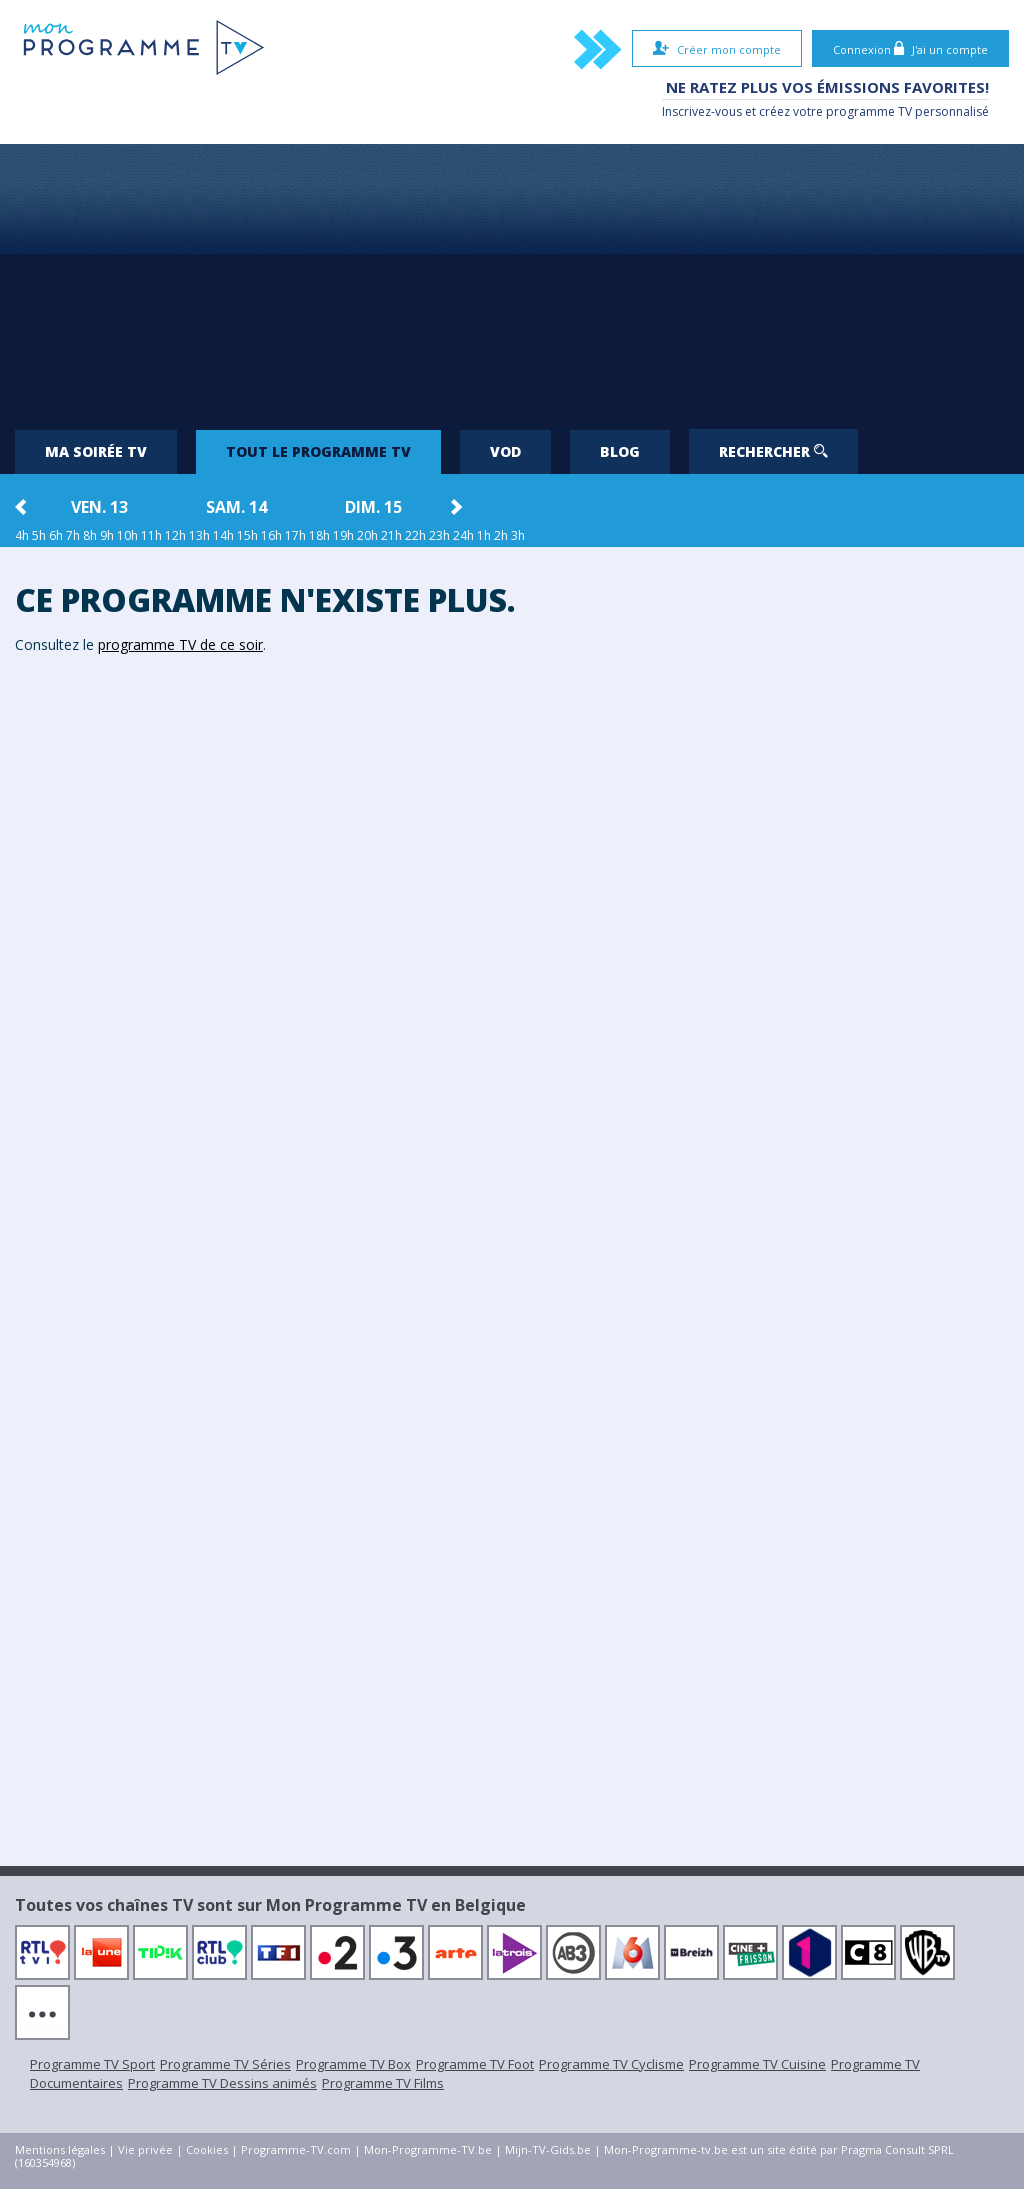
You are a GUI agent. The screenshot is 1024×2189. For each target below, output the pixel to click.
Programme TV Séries (225, 2064)
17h (295, 535)
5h (39, 535)
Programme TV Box (353, 2064)
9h (107, 535)
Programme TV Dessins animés (222, 2083)
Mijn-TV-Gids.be (548, 2149)
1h (484, 535)
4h (22, 535)
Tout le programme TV (318, 451)
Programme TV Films (383, 2083)
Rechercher (773, 451)
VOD (505, 451)
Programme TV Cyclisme (611, 2064)
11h (151, 535)
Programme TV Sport (92, 2064)
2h (501, 535)
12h (175, 535)
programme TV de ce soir (180, 644)
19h (343, 535)
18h (319, 535)
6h (56, 535)
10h (127, 535)
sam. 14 (236, 507)
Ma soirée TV (96, 451)
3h (518, 535)
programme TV (869, 111)
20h (367, 535)
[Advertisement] (512, 279)
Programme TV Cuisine (757, 2064)
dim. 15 (373, 507)
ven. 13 (99, 507)
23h (439, 535)
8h (90, 535)
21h (391, 535)
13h (199, 535)
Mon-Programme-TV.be (428, 2149)
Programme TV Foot (475, 2064)
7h (73, 535)
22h (415, 535)
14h (223, 535)
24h (463, 535)
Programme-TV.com (296, 2149)
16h (271, 535)
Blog (620, 451)
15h (247, 535)
